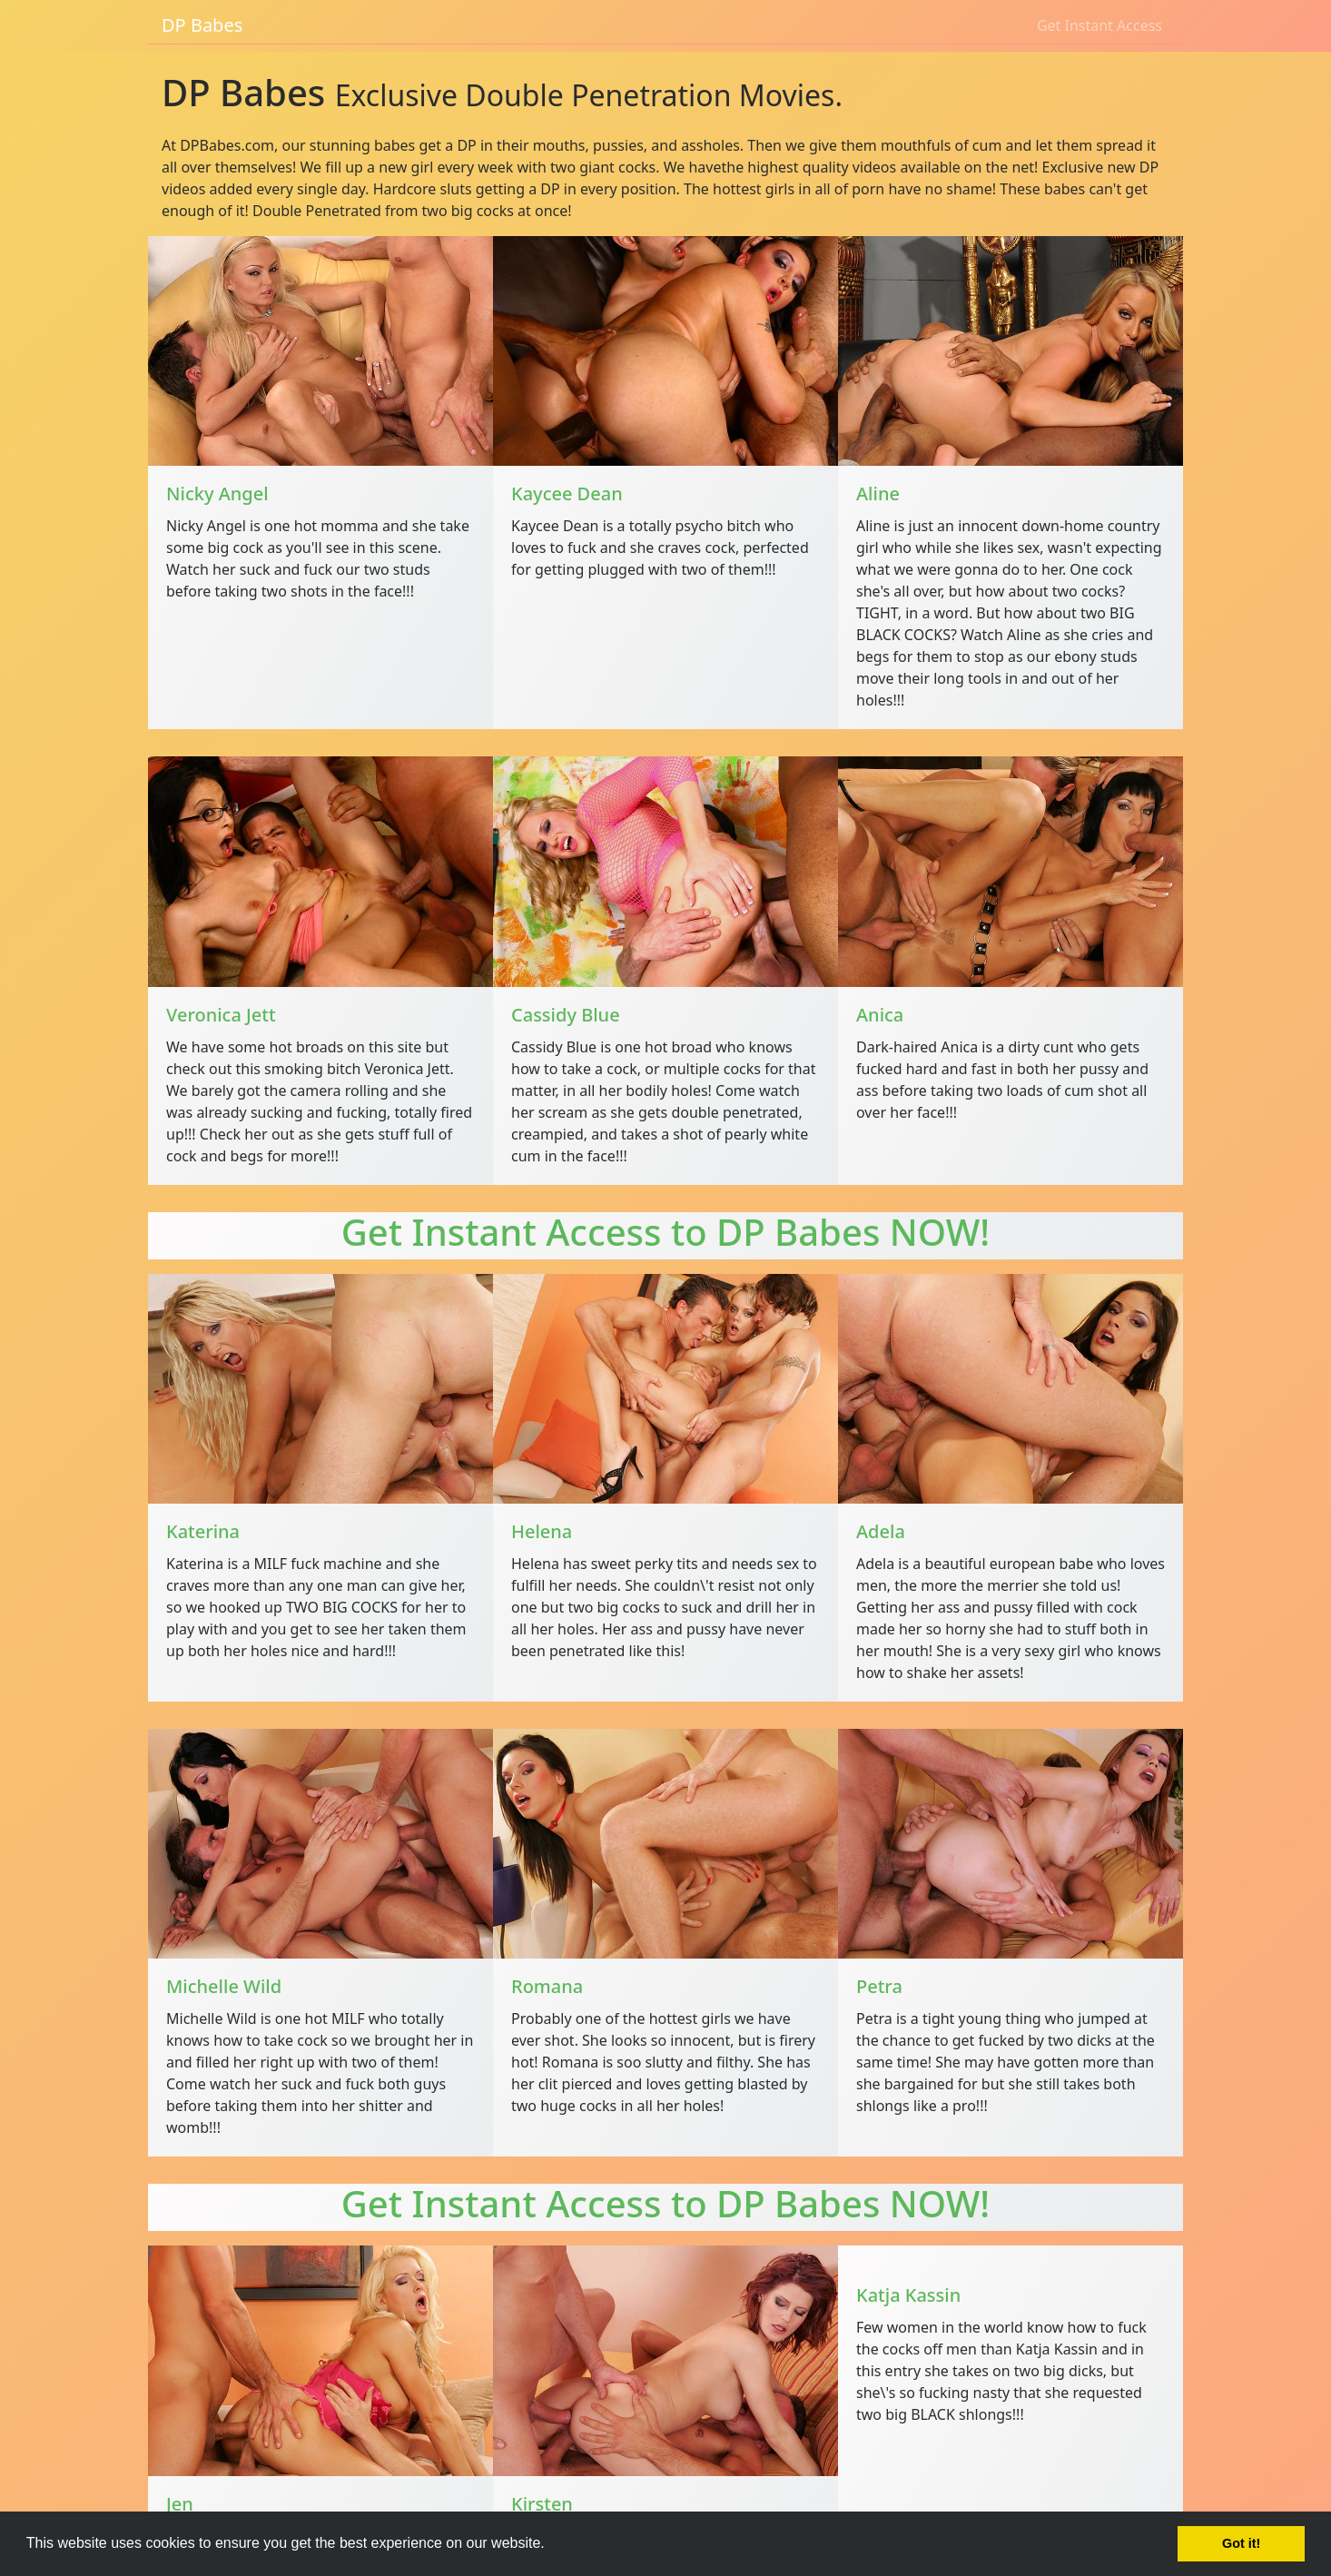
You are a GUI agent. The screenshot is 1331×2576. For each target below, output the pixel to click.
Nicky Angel (217, 493)
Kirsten (542, 2504)
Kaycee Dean (567, 493)
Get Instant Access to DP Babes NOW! (666, 1232)
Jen (179, 2504)
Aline (878, 493)
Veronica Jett (221, 1014)
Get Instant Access (1099, 25)
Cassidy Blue (565, 1014)
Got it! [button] (1241, 2543)
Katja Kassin (908, 2295)
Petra (879, 1986)
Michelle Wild (223, 1986)
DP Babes (202, 25)
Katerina (203, 1531)
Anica (879, 1014)
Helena (541, 1531)
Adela (880, 1531)
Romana (547, 1986)
